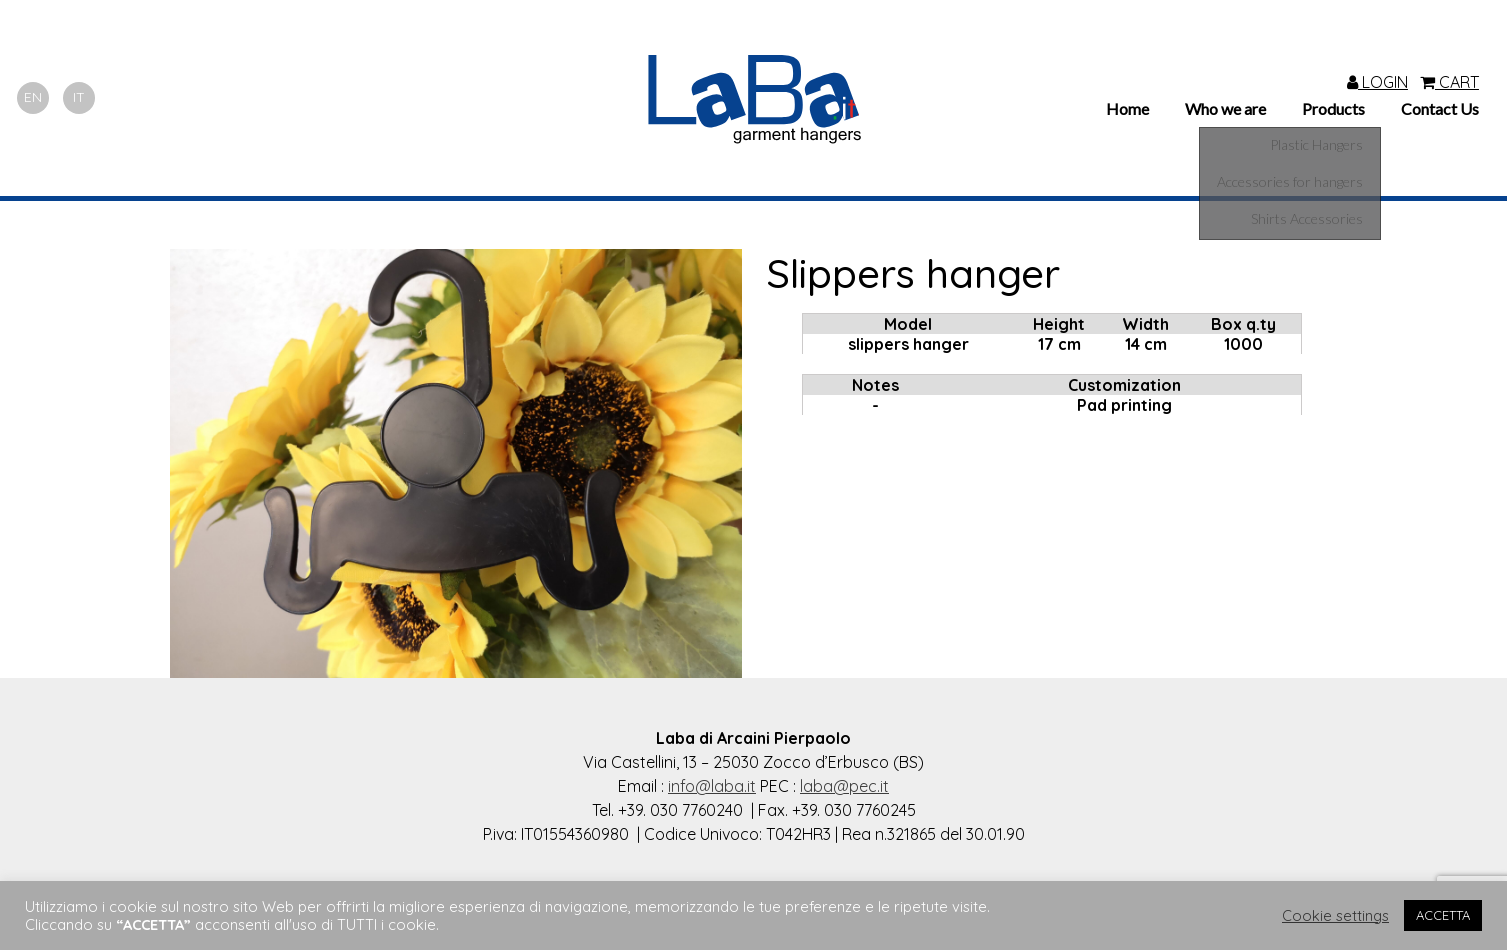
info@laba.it (712, 786)
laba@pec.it (844, 786)
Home (1127, 108)
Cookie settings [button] (1335, 916)
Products (1333, 108)
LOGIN (1377, 82)
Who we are (1225, 108)
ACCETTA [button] (1443, 915)
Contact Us (1440, 108)
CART (1449, 82)
